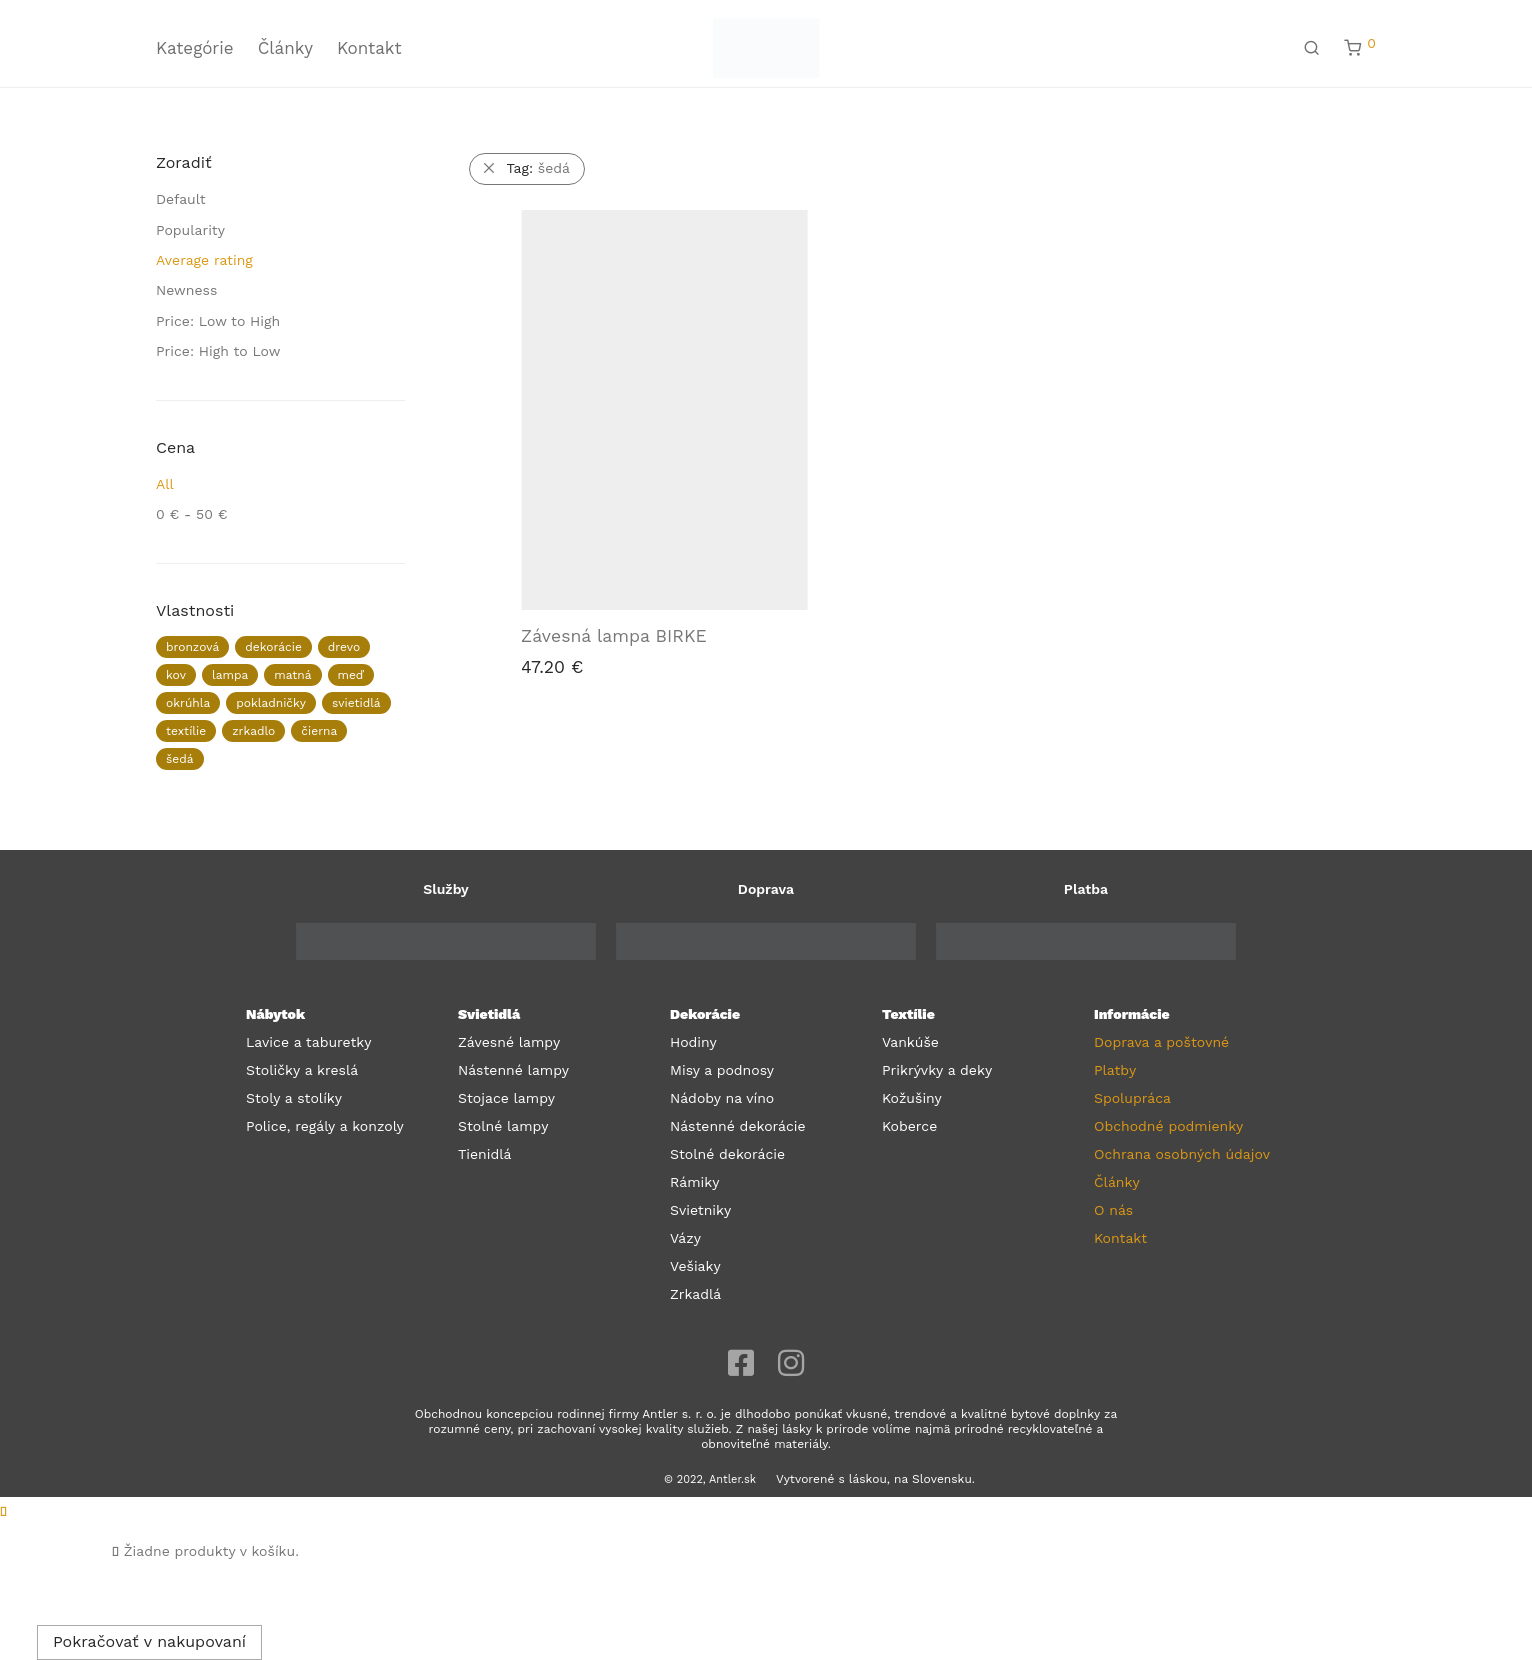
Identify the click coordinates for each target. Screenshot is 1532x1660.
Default (181, 199)
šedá (539, 168)
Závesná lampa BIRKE (614, 636)
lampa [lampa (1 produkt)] (230, 675)
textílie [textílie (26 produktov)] (186, 731)
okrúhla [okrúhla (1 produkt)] (188, 703)
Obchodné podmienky (1168, 1126)
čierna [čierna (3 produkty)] (319, 731)
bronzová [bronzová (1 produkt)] (192, 647)
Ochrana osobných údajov (1182, 1154)
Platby (1115, 1070)
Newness (186, 290)
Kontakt (369, 48)
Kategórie (195, 48)
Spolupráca (1132, 1098)
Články (285, 48)
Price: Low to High (218, 321)
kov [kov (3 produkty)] (176, 675)
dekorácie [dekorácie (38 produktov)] (273, 647)
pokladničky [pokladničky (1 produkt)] (271, 703)
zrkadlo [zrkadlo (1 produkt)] (253, 731)
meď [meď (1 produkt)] (351, 675)
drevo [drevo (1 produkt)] (344, 647)
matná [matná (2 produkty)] (292, 675)
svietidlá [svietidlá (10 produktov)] (356, 703)
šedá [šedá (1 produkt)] (180, 759)
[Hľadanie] (1311, 48)
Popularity (190, 230)
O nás (1113, 1210)
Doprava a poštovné (1161, 1042)
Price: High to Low (218, 351)
